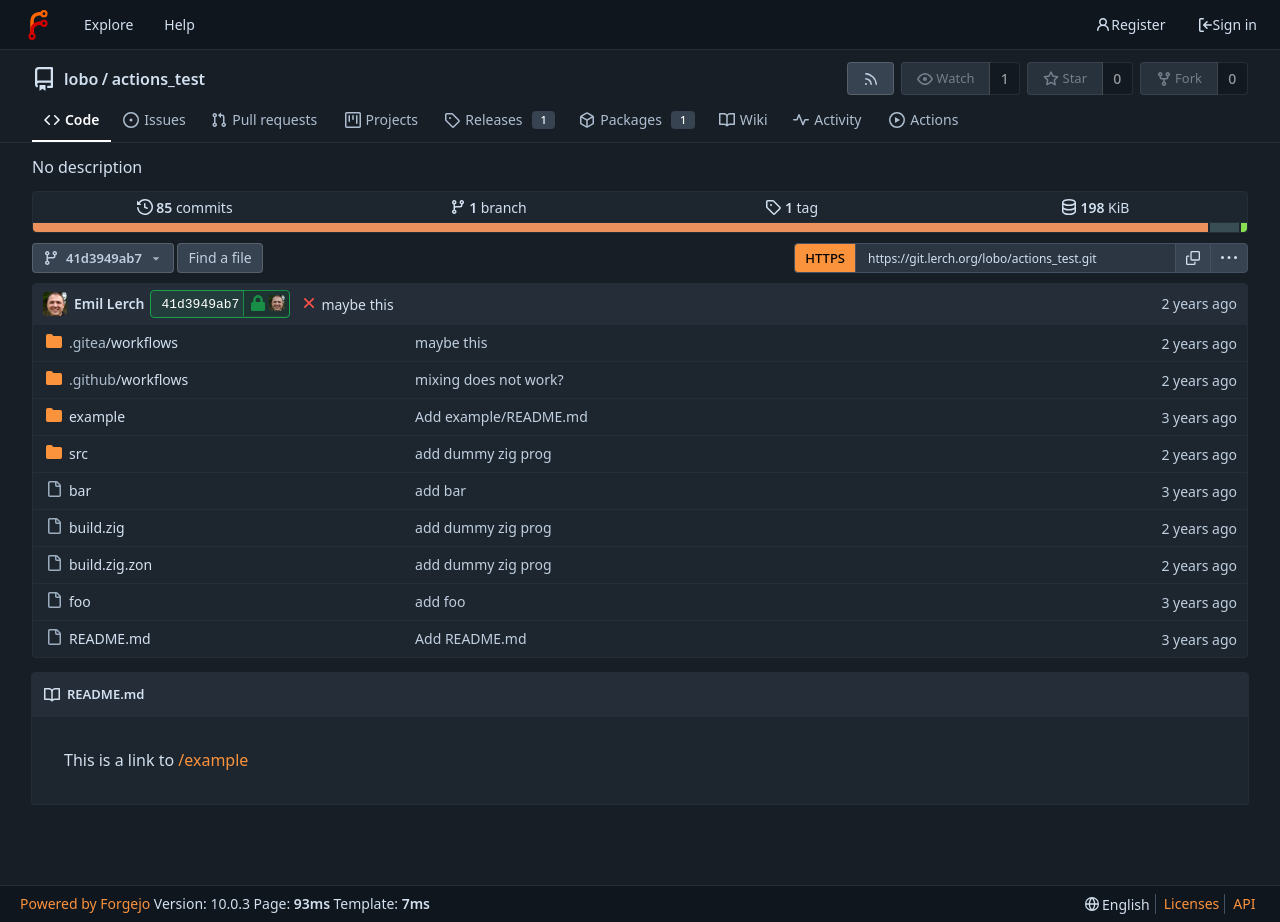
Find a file (219, 257)
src (67, 453)
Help (179, 24)
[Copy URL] (1193, 258)
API (1244, 903)
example (85, 416)
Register (1130, 24)
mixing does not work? (489, 379)
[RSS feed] (870, 78)
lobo (81, 79)
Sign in (1227, 24)
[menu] (1229, 258)
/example (213, 760)
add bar (440, 490)
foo (68, 601)
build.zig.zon (99, 564)
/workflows (112, 342)
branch (488, 207)
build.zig (85, 527)
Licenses (1192, 903)
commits (185, 207)
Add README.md (470, 638)
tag (791, 207)
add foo (440, 601)
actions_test (158, 79)
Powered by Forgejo (85, 903)
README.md (98, 638)
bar (68, 490)
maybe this (357, 304)
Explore (108, 24)
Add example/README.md (501, 416)
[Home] (38, 25)
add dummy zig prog (483, 453)
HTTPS (825, 258)
